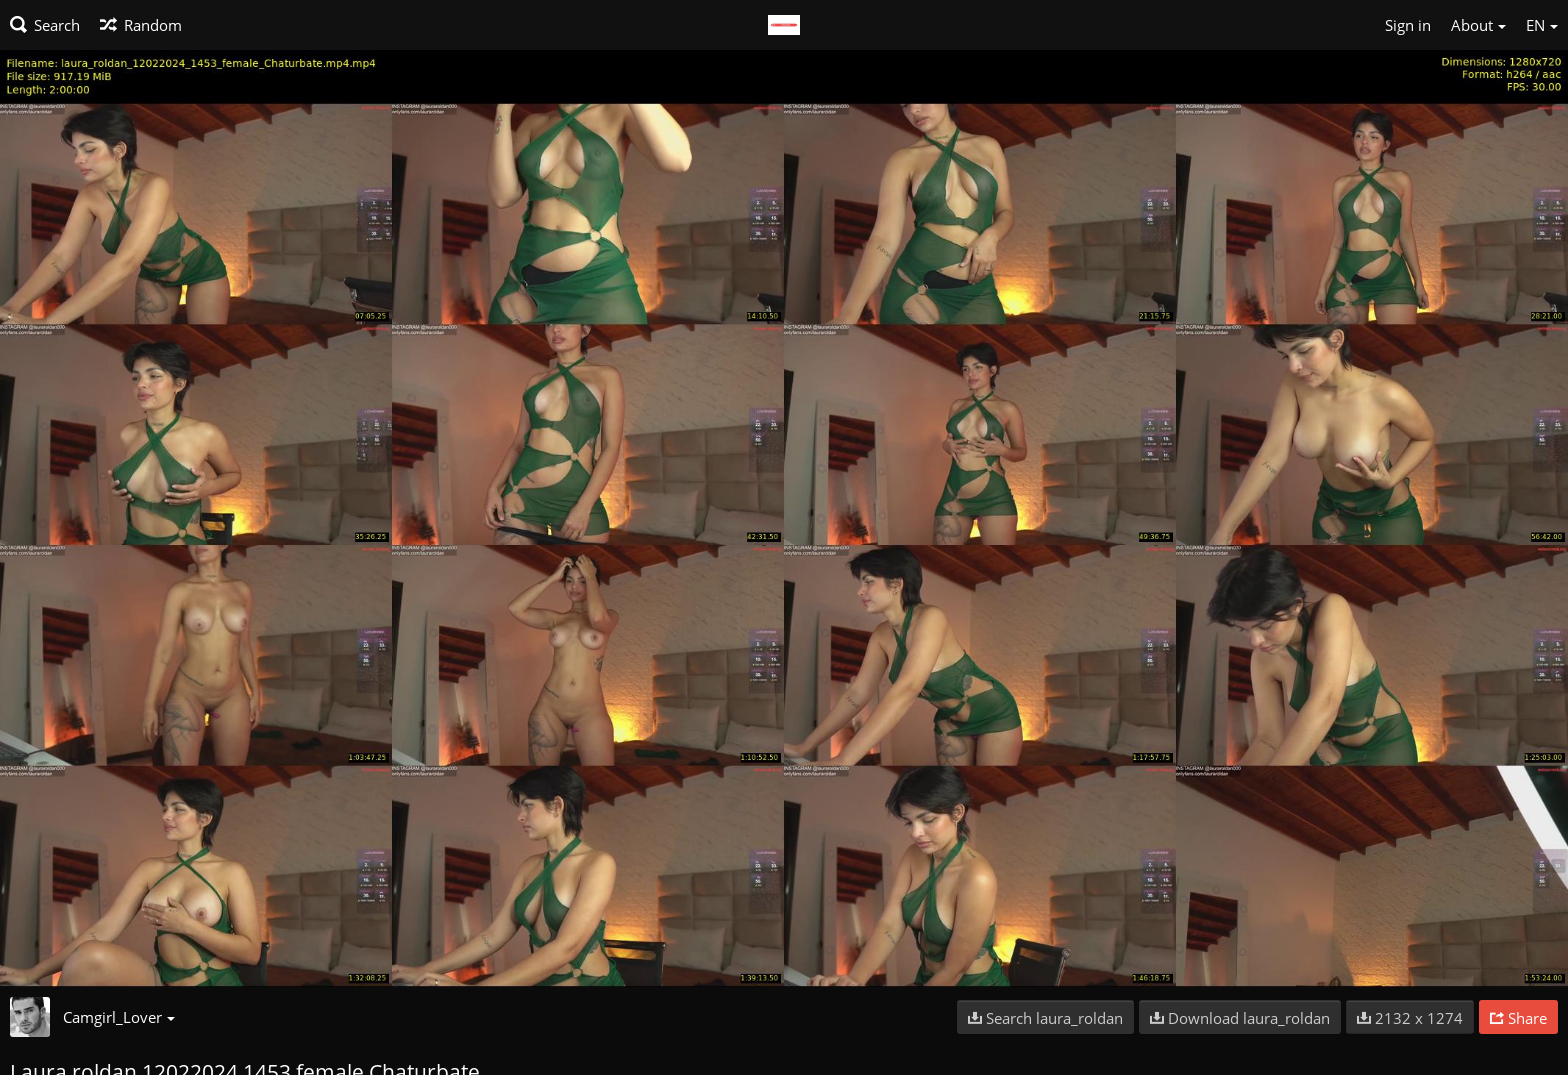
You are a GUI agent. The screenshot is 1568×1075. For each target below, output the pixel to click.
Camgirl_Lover (119, 1017)
